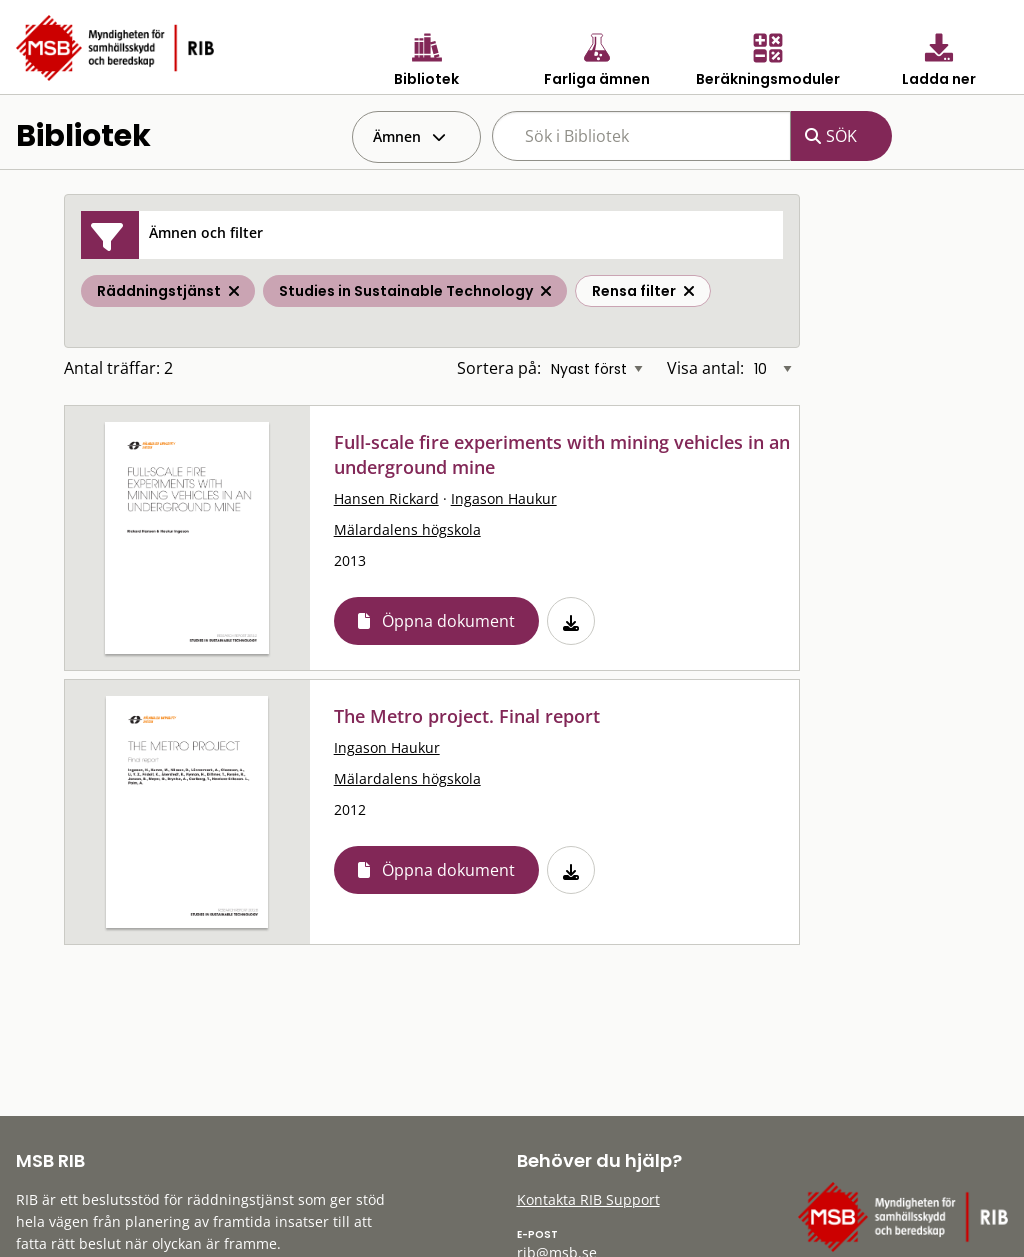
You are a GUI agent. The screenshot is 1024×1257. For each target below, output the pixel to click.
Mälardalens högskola (407, 529)
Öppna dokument (448, 621)
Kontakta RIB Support (588, 1199)
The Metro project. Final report (467, 716)
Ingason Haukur (504, 498)
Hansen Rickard (386, 498)
